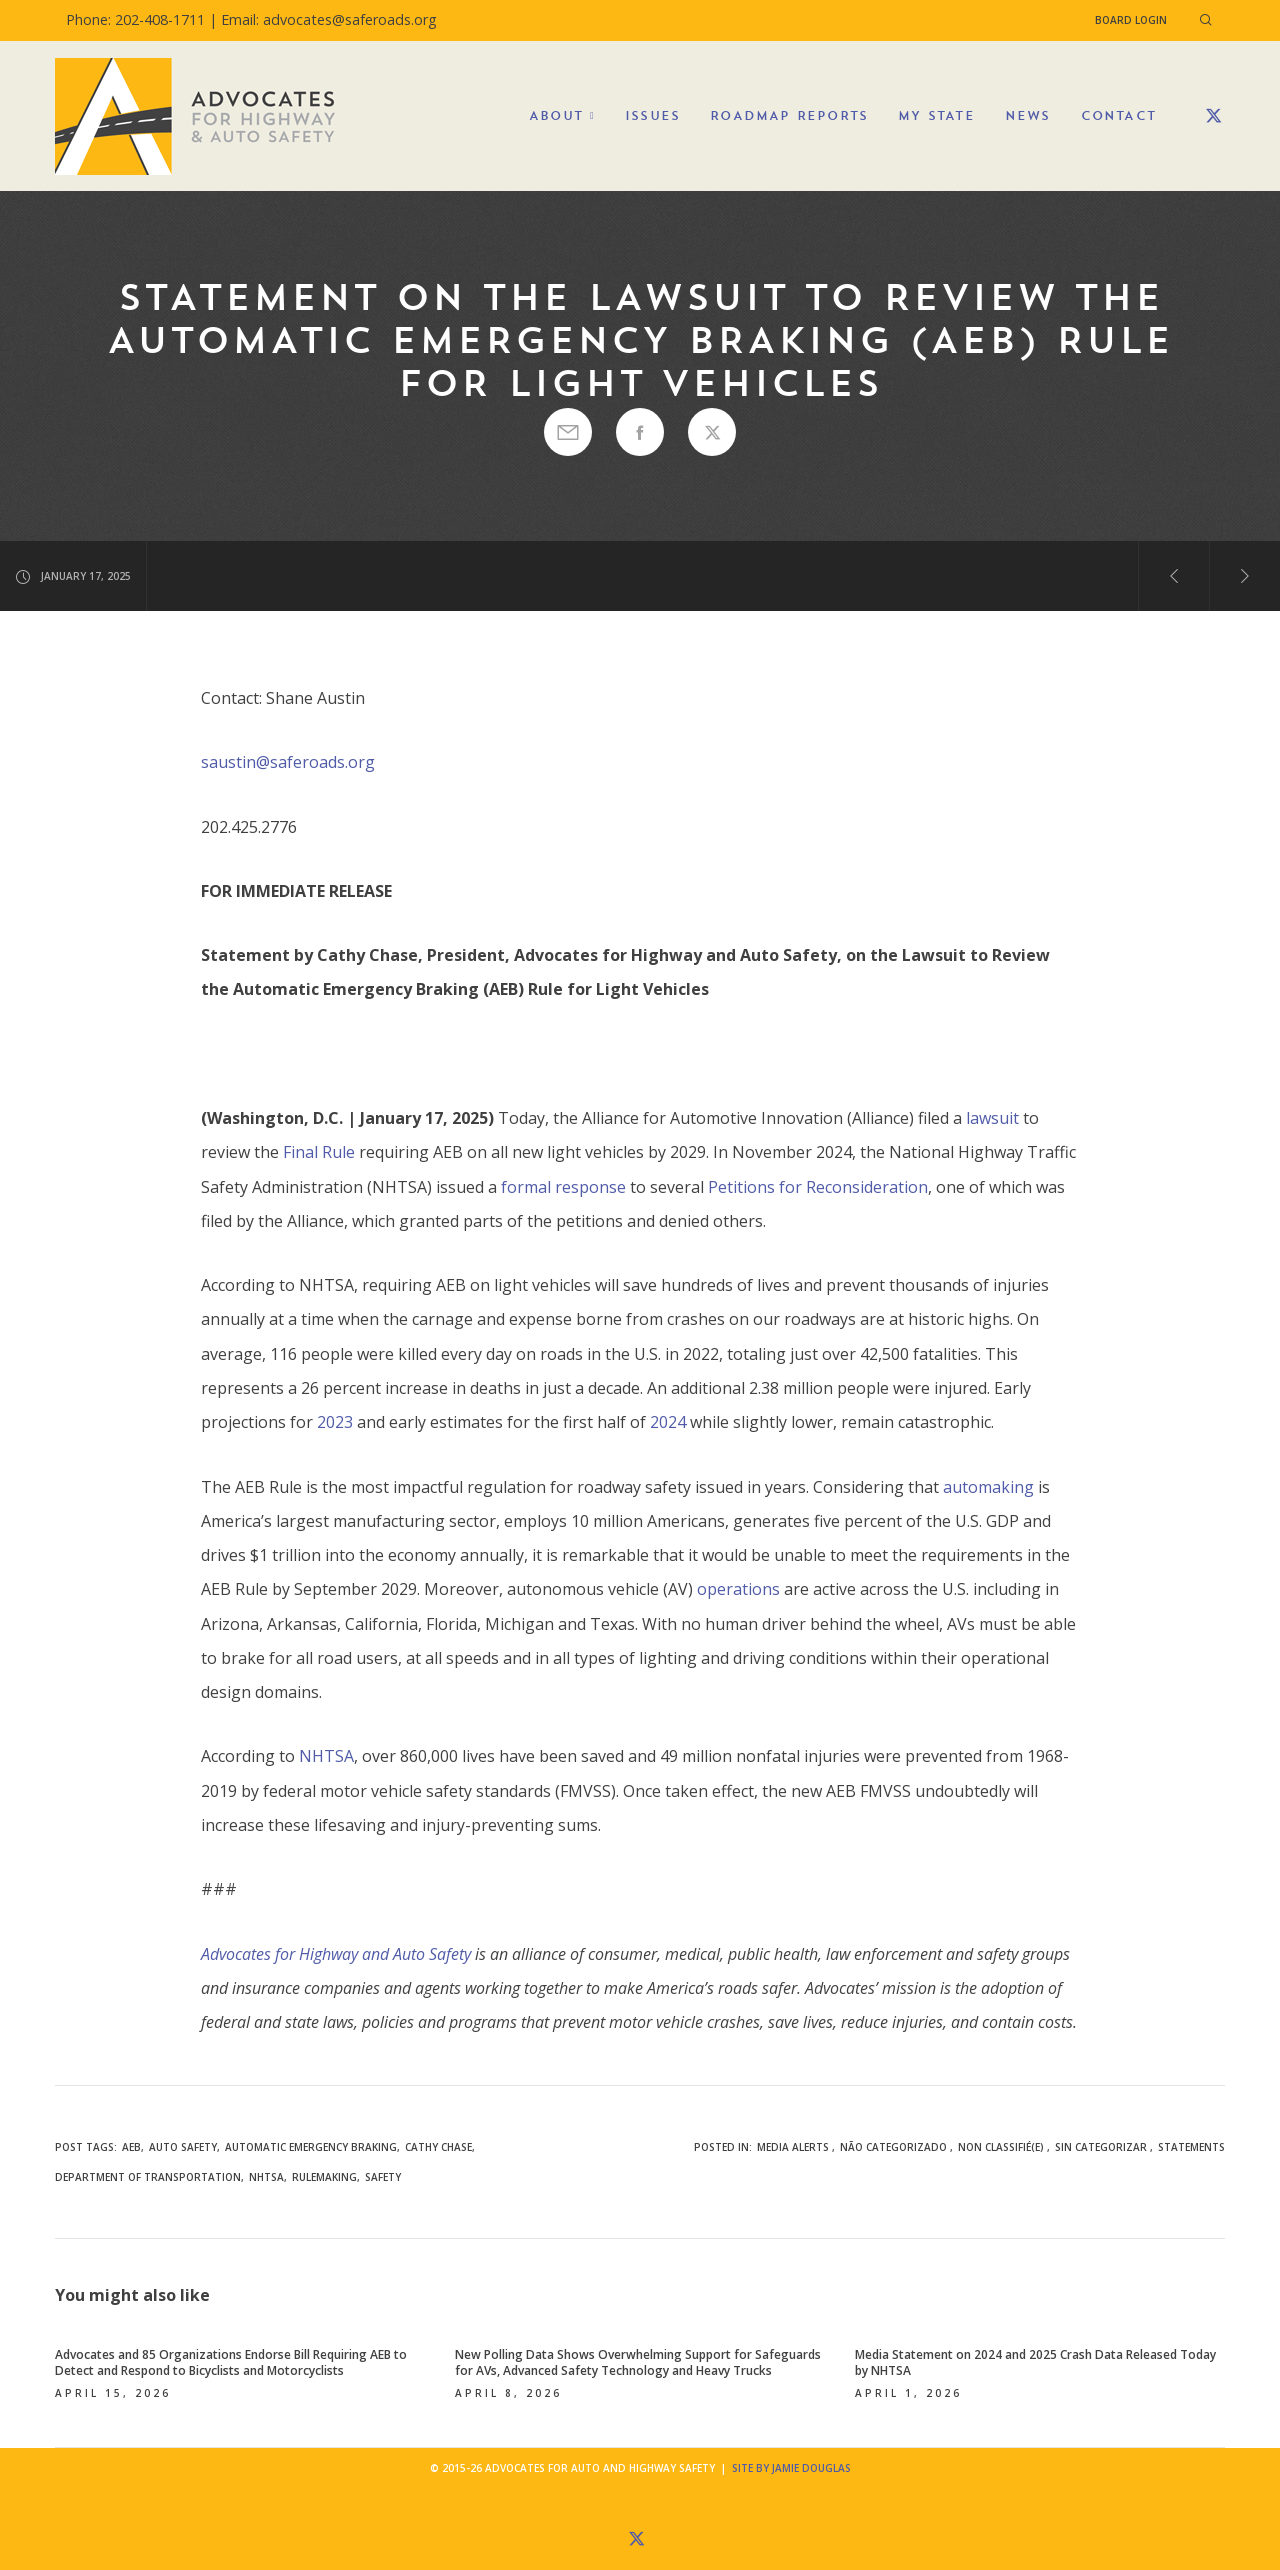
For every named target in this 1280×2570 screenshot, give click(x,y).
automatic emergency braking (311, 2147)
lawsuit (992, 1118)
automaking (988, 1487)
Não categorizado (893, 2147)
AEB (131, 2147)
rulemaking (324, 2177)
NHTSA (326, 1756)
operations (738, 1589)
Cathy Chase (438, 2147)
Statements (1191, 2147)
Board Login (1131, 20)
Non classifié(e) (1001, 2147)
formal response (563, 1187)
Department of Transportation (148, 2177)
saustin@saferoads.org (288, 762)
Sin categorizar (1101, 2147)
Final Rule (319, 1152)
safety (383, 2177)
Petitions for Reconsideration (818, 1187)
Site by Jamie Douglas (791, 2468)
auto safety (183, 2147)
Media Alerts (793, 2147)
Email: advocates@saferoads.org (329, 19)
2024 (668, 1422)
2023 (335, 1422)
